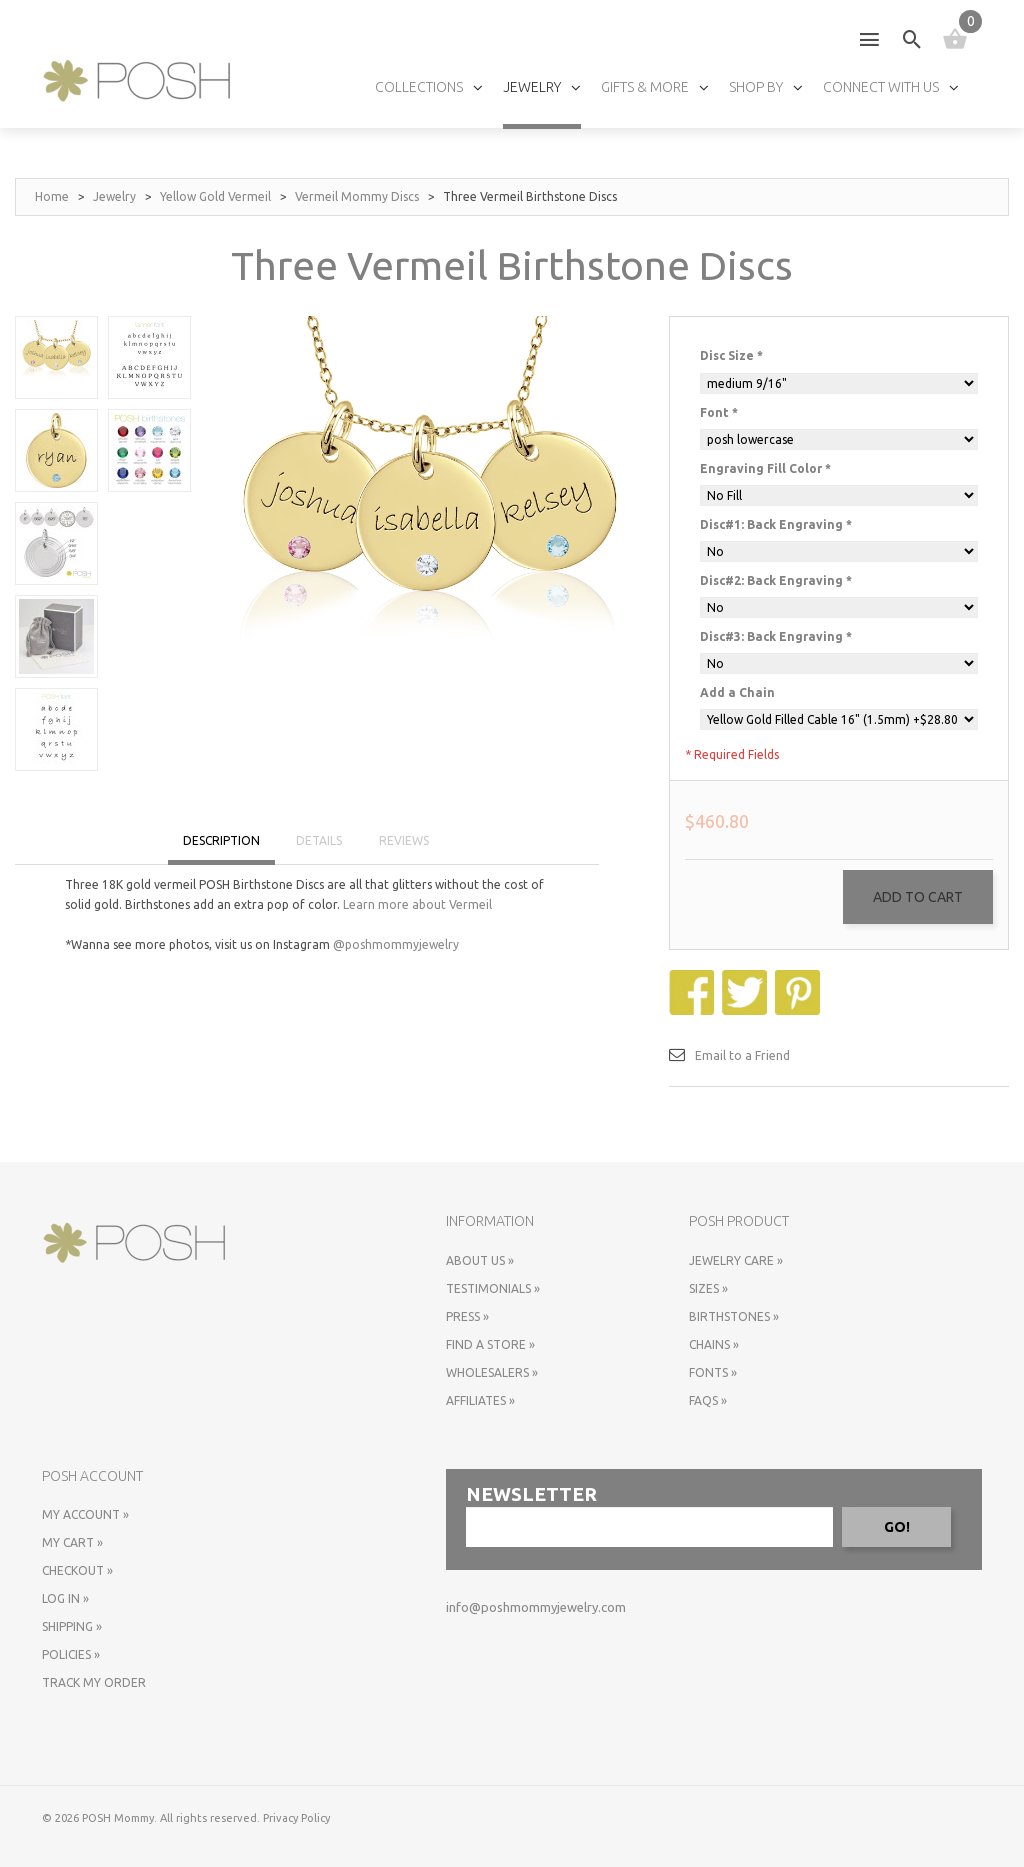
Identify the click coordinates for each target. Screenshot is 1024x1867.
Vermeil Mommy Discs (357, 196)
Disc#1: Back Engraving (776, 524)
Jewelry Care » (736, 1260)
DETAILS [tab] (319, 840)
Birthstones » (734, 1316)
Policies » (71, 1654)
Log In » (65, 1598)
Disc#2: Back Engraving (776, 580)
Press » (467, 1316)
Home (52, 196)
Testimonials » (493, 1288)
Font (719, 412)
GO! (897, 1527)
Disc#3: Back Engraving (776, 636)
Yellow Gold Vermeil (215, 196)
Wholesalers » (492, 1372)
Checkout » (77, 1570)
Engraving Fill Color (765, 468)
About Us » (480, 1260)
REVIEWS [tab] (404, 840)
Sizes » (708, 1288)
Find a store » (490, 1344)
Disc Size (731, 355)
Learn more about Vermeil (417, 904)
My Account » (85, 1514)
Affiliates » (480, 1400)
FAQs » (708, 1400)
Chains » (714, 1344)
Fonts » (713, 1372)
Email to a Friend (742, 1055)
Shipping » (72, 1626)
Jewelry (114, 196)
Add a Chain (737, 692)
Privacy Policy (296, 1818)
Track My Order (94, 1682)
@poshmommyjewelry (396, 944)
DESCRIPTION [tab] (221, 840)
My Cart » (72, 1542)
